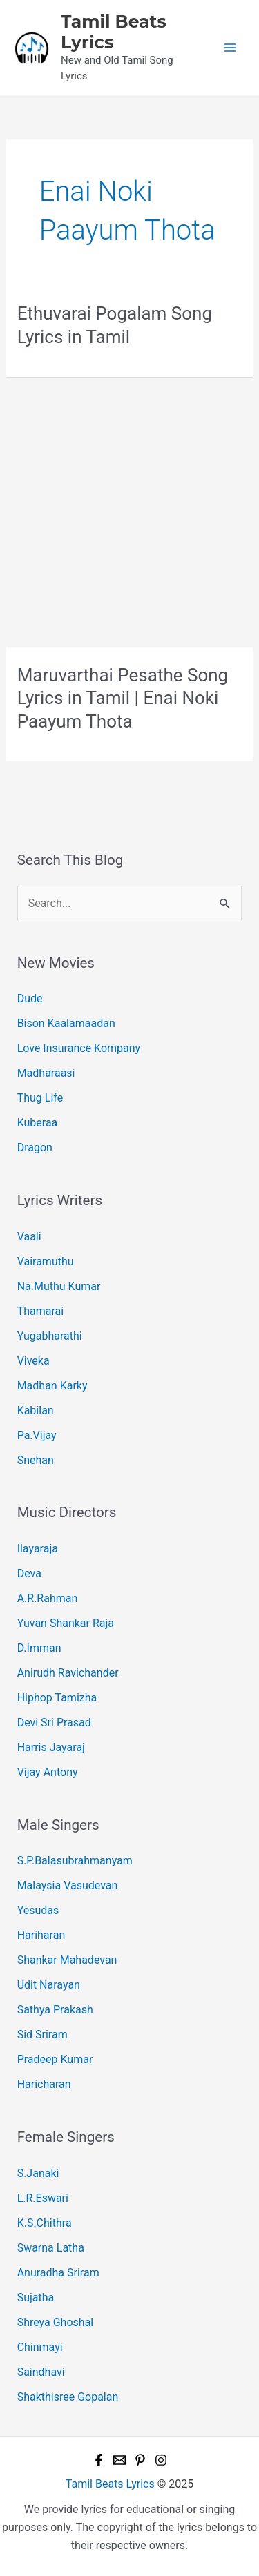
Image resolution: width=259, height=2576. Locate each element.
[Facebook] (99, 2460)
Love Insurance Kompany (79, 1048)
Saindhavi (41, 2372)
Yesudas (38, 1910)
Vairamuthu (45, 1261)
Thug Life (40, 1097)
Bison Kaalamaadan (66, 1023)
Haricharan (44, 2084)
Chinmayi (40, 2347)
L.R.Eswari (42, 2198)
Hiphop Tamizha (57, 1697)
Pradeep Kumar (55, 2059)
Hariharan (41, 1935)
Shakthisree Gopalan (68, 2396)
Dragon (34, 1147)
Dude (30, 998)
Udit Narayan (48, 1984)
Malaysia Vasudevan (67, 1885)
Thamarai (40, 1311)
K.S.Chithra (44, 2222)
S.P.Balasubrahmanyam (75, 1860)
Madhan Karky (52, 1385)
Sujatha (36, 2297)
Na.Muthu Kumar (59, 1286)
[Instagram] (161, 2460)
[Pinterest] (140, 2460)
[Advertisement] (129, 512)
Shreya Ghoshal (55, 2322)
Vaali (29, 1236)
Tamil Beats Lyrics (110, 2483)
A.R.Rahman (47, 1598)
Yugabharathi (49, 1336)
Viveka (33, 1360)
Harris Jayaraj (51, 1747)
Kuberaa (37, 1122)
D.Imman (39, 1648)
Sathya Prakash (55, 2009)
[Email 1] (119, 2460)
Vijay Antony (47, 1772)
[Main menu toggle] (230, 47)
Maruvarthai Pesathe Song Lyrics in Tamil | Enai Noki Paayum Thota (123, 698)
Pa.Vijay (37, 1435)
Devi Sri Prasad (54, 1722)
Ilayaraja (37, 1548)
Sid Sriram (42, 2034)
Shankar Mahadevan (67, 1960)
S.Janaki (38, 2173)
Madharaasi (46, 1073)
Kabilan (35, 1410)
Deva (29, 1573)
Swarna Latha (50, 2247)
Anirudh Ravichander (68, 1672)
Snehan (35, 1460)
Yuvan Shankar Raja (65, 1623)
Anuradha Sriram (58, 2272)
